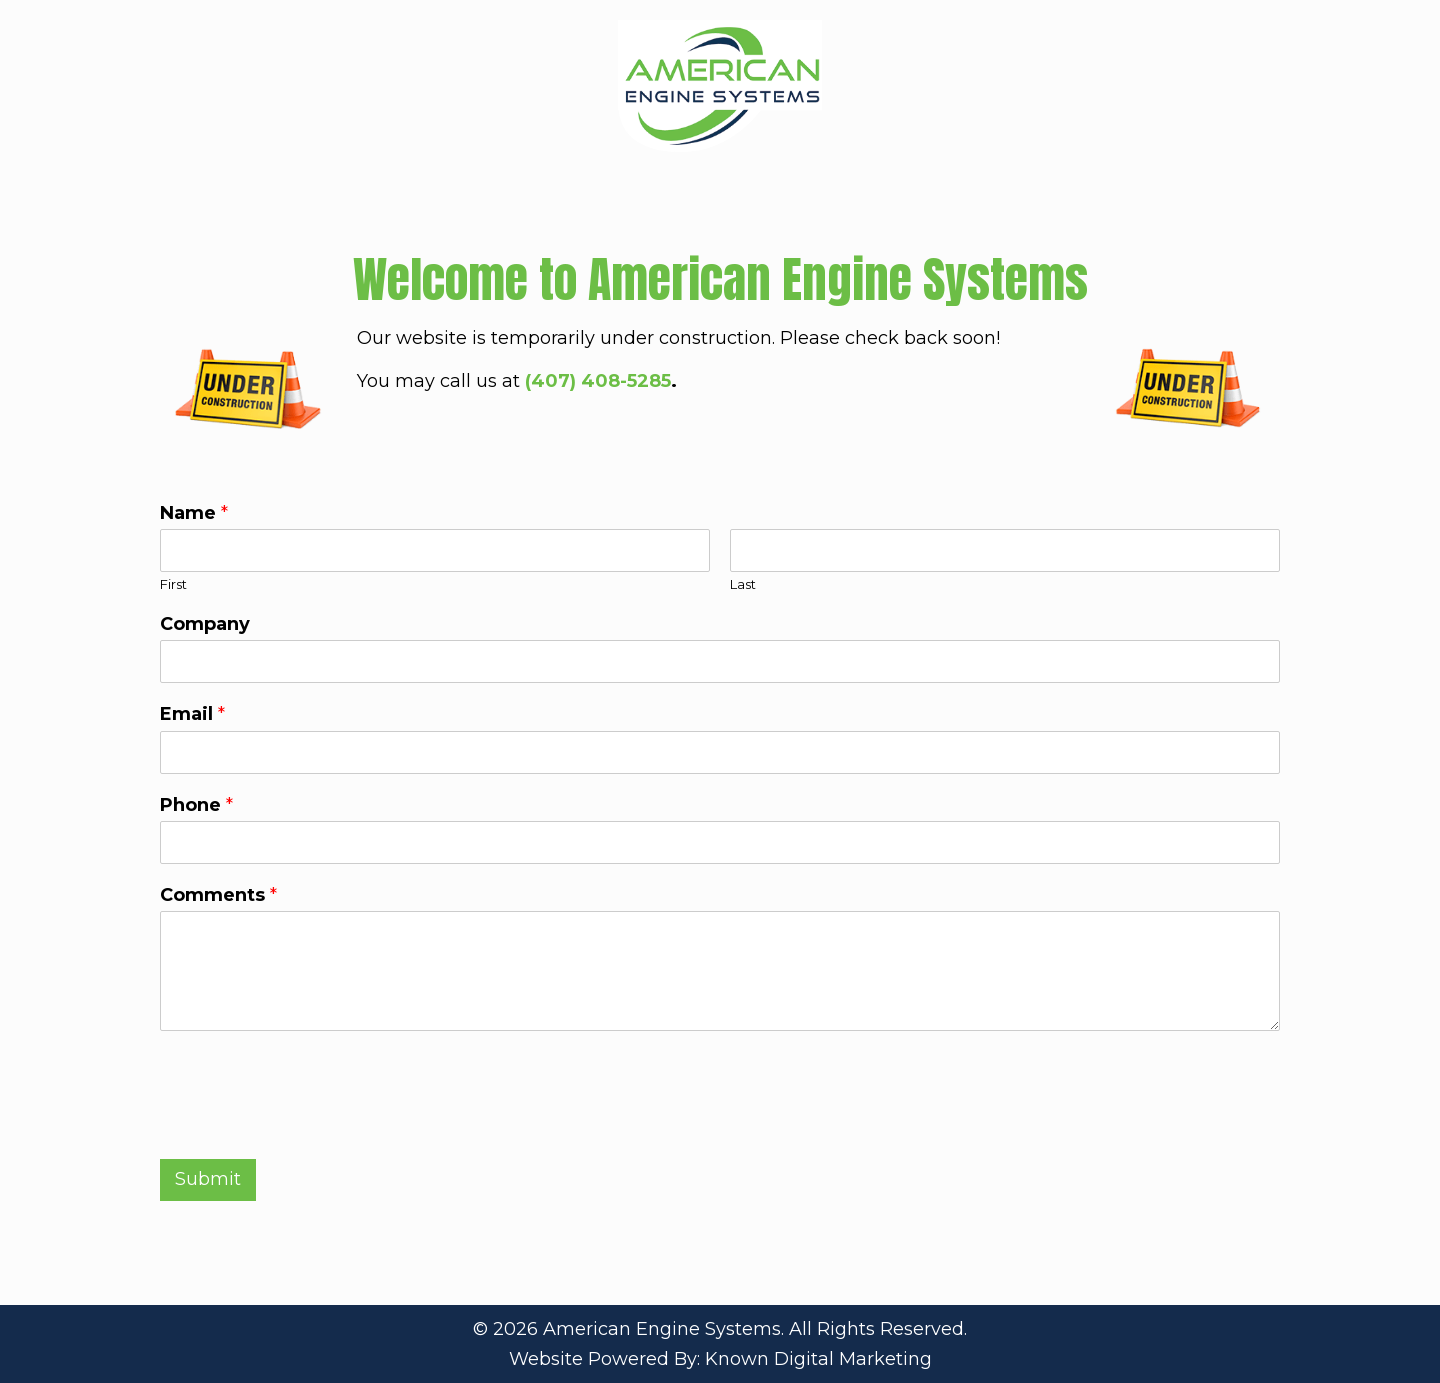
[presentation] (312, 1126)
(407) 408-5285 (598, 381)
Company (205, 624)
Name (194, 513)
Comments (218, 895)
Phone (196, 805)
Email (192, 714)
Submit (208, 1179)
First (173, 584)
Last (743, 584)
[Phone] (720, 842)
